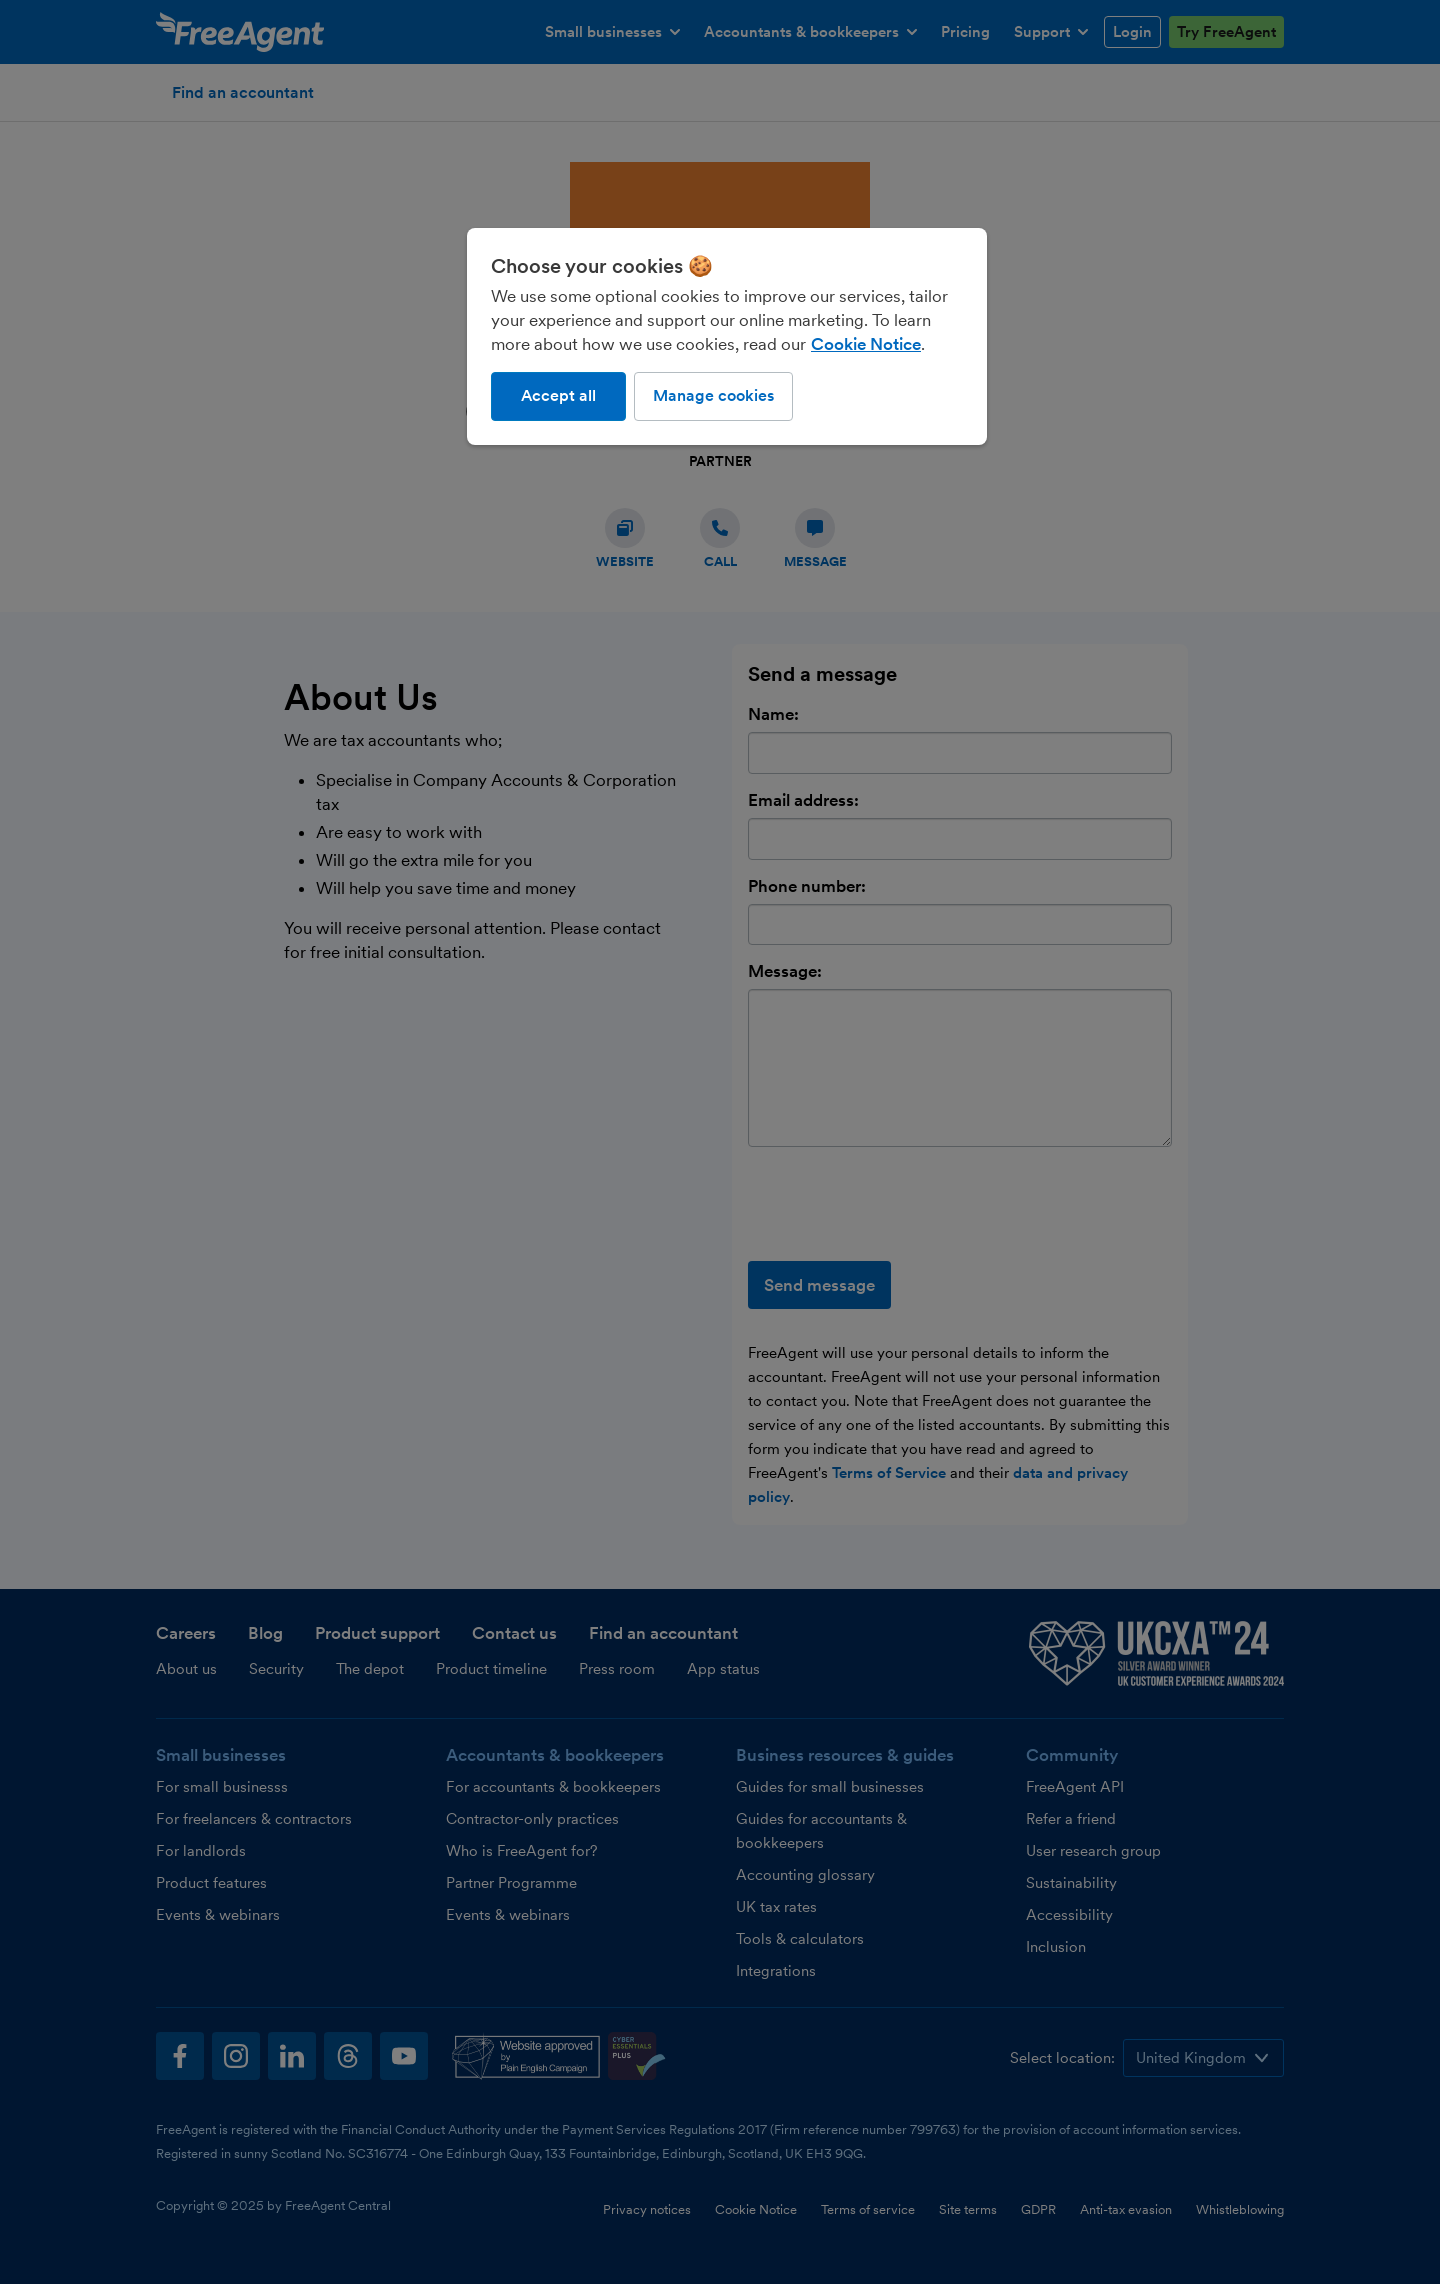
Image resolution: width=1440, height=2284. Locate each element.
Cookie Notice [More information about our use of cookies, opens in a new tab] (866, 344)
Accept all (558, 395)
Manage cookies (713, 395)
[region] (727, 336)
